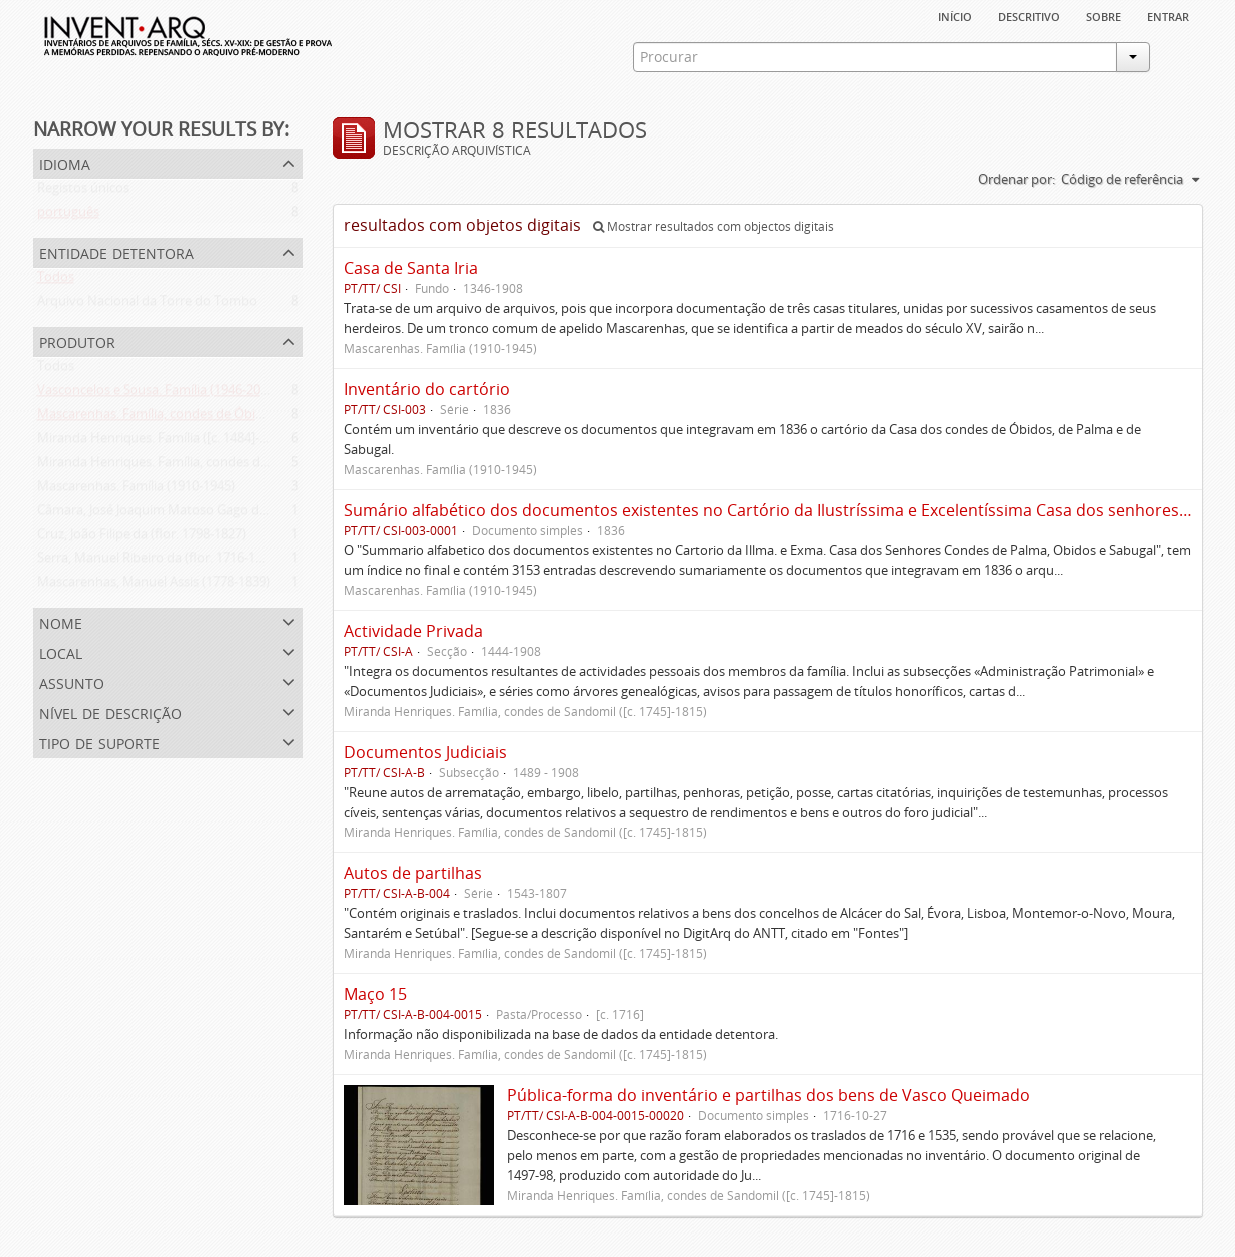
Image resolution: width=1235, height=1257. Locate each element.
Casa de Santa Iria (411, 268)
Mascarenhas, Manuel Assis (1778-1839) (153, 586)
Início (955, 15)
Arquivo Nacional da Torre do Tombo (147, 305)
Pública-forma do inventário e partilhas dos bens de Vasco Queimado (768, 1095)
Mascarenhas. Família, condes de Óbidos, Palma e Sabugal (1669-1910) (244, 418)
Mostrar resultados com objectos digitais (713, 226)
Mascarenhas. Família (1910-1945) (136, 490)
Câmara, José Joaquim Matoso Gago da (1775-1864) (187, 514)
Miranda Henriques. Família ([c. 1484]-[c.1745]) (172, 442)
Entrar (1168, 15)
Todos (55, 281)
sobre (1103, 15)
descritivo (1029, 15)
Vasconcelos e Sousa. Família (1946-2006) (157, 394)
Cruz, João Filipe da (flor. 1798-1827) (141, 538)
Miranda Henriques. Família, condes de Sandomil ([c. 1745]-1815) (227, 466)
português (68, 216)
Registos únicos (83, 192)
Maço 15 (375, 994)
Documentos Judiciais (425, 752)
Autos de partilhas (413, 873)
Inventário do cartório (427, 389)
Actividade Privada (413, 631)
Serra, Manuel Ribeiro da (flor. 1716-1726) (158, 562)
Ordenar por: (1016, 179)
